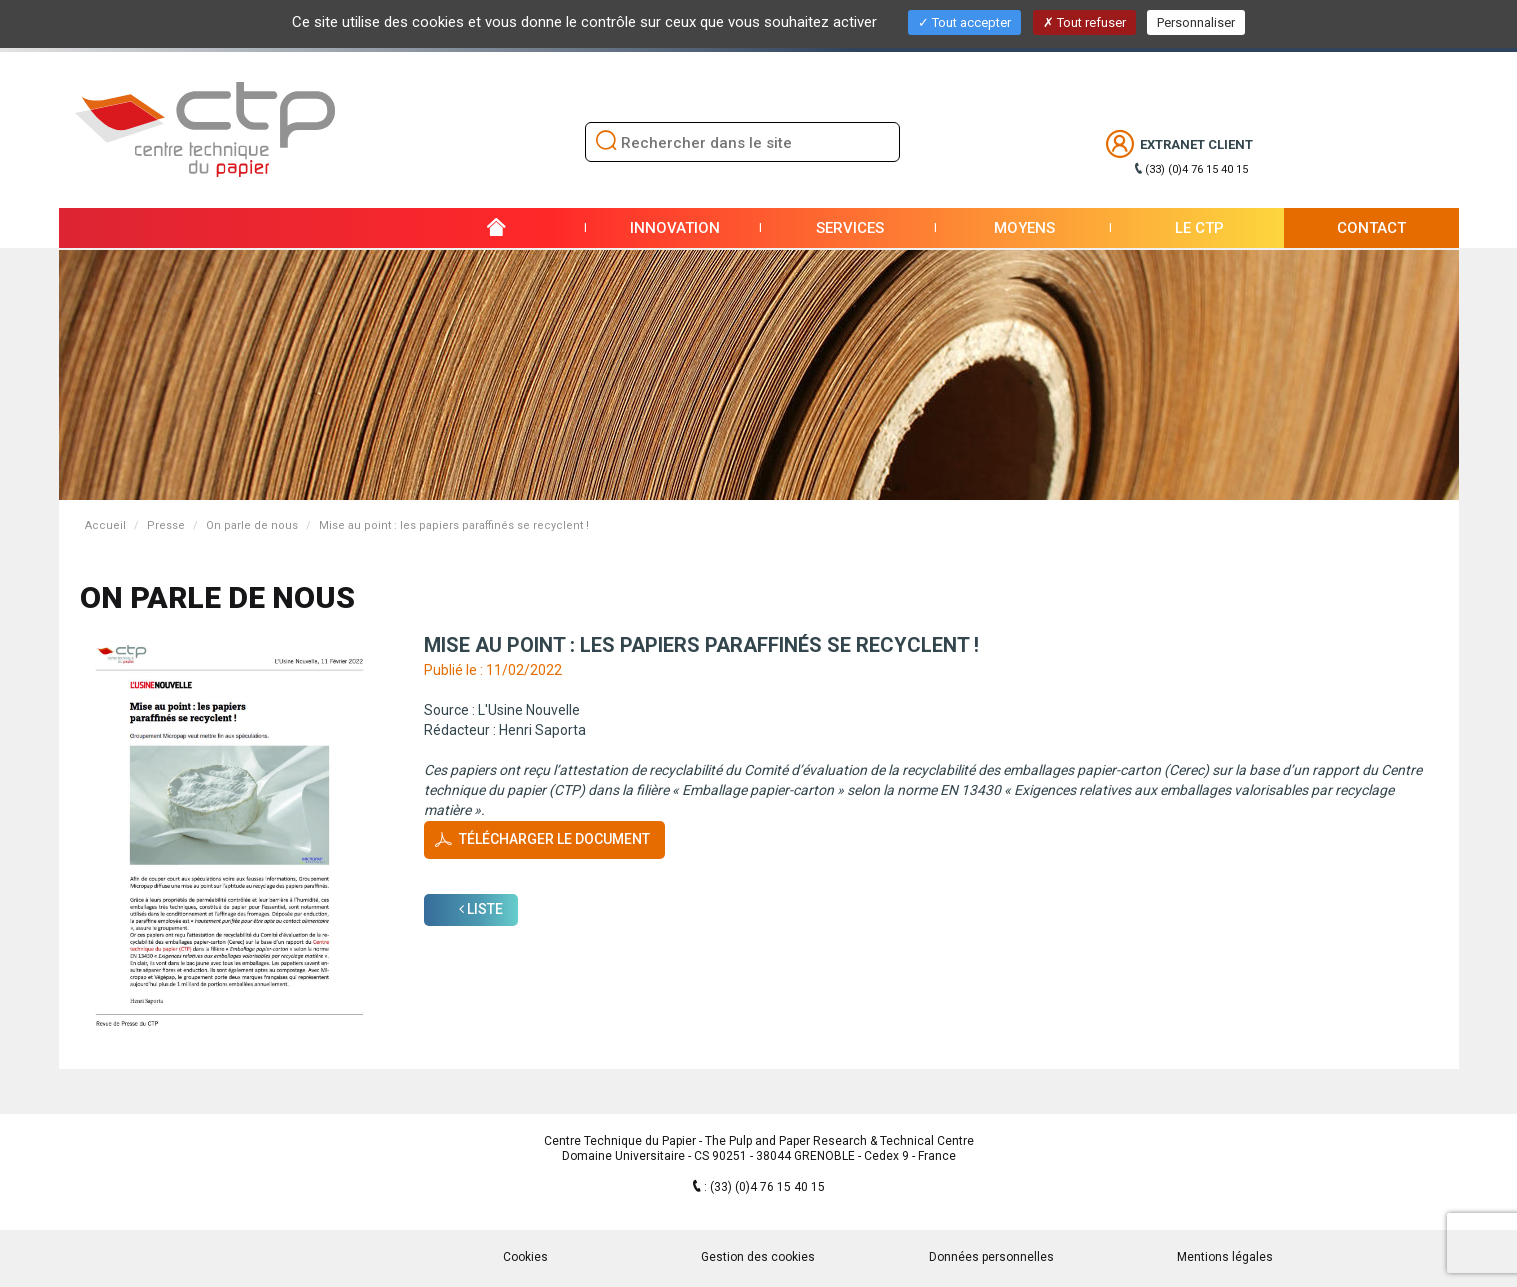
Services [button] (850, 228)
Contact (1371, 228)
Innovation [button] (675, 228)
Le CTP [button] (1199, 228)
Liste (481, 909)
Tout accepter (964, 22)
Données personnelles (991, 1257)
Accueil (105, 525)
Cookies (525, 1257)
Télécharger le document (554, 839)
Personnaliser (1196, 22)
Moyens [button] (1024, 228)
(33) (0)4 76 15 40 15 (1196, 169)
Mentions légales (1225, 1257)
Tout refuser (1084, 22)
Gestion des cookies (758, 1257)
